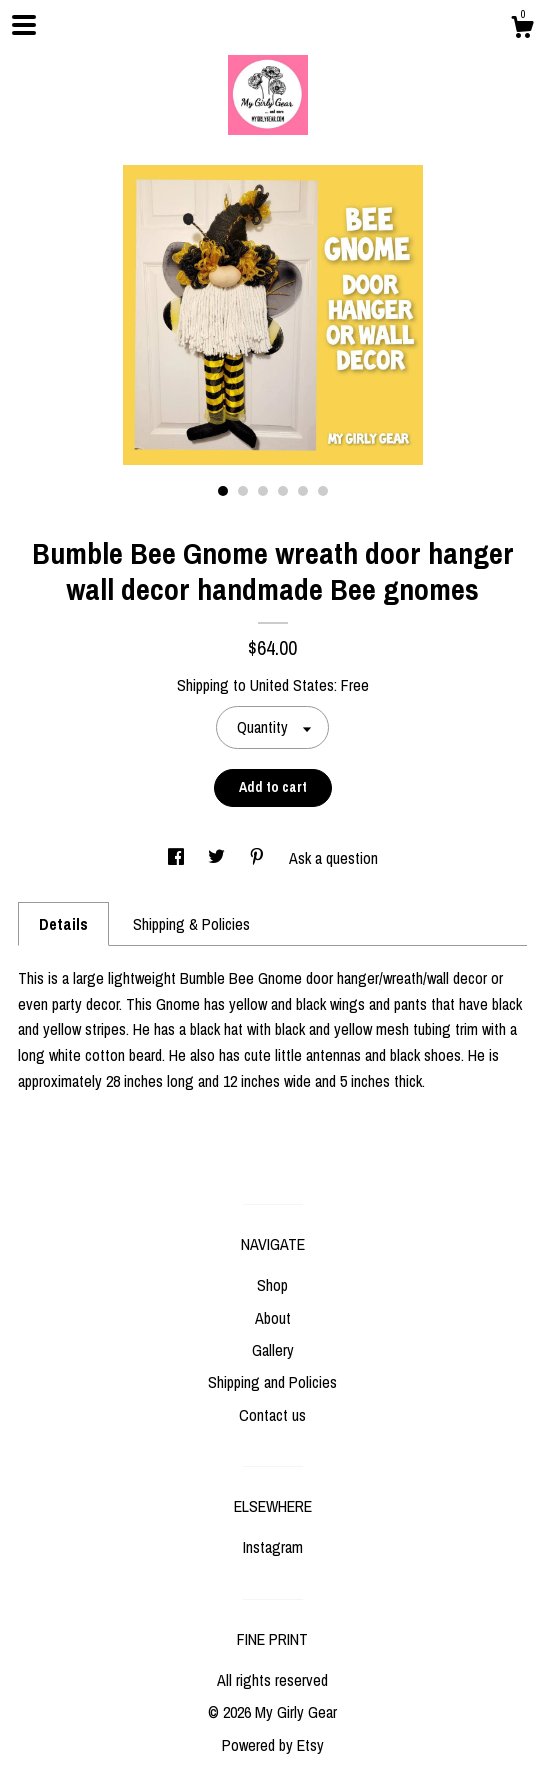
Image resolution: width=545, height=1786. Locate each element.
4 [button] (283, 491)
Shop (272, 1285)
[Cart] (522, 30)
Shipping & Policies (191, 924)
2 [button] (243, 491)
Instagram (273, 1547)
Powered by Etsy (273, 1745)
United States (292, 685)
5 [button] (303, 491)
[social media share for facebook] (178, 858)
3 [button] (263, 491)
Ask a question (333, 858)
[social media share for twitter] (218, 858)
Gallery (273, 1350)
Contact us (272, 1415)
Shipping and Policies (272, 1382)
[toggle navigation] (24, 25)
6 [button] (323, 491)
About (273, 1318)
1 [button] (223, 491)
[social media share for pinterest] (259, 858)
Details (63, 924)
